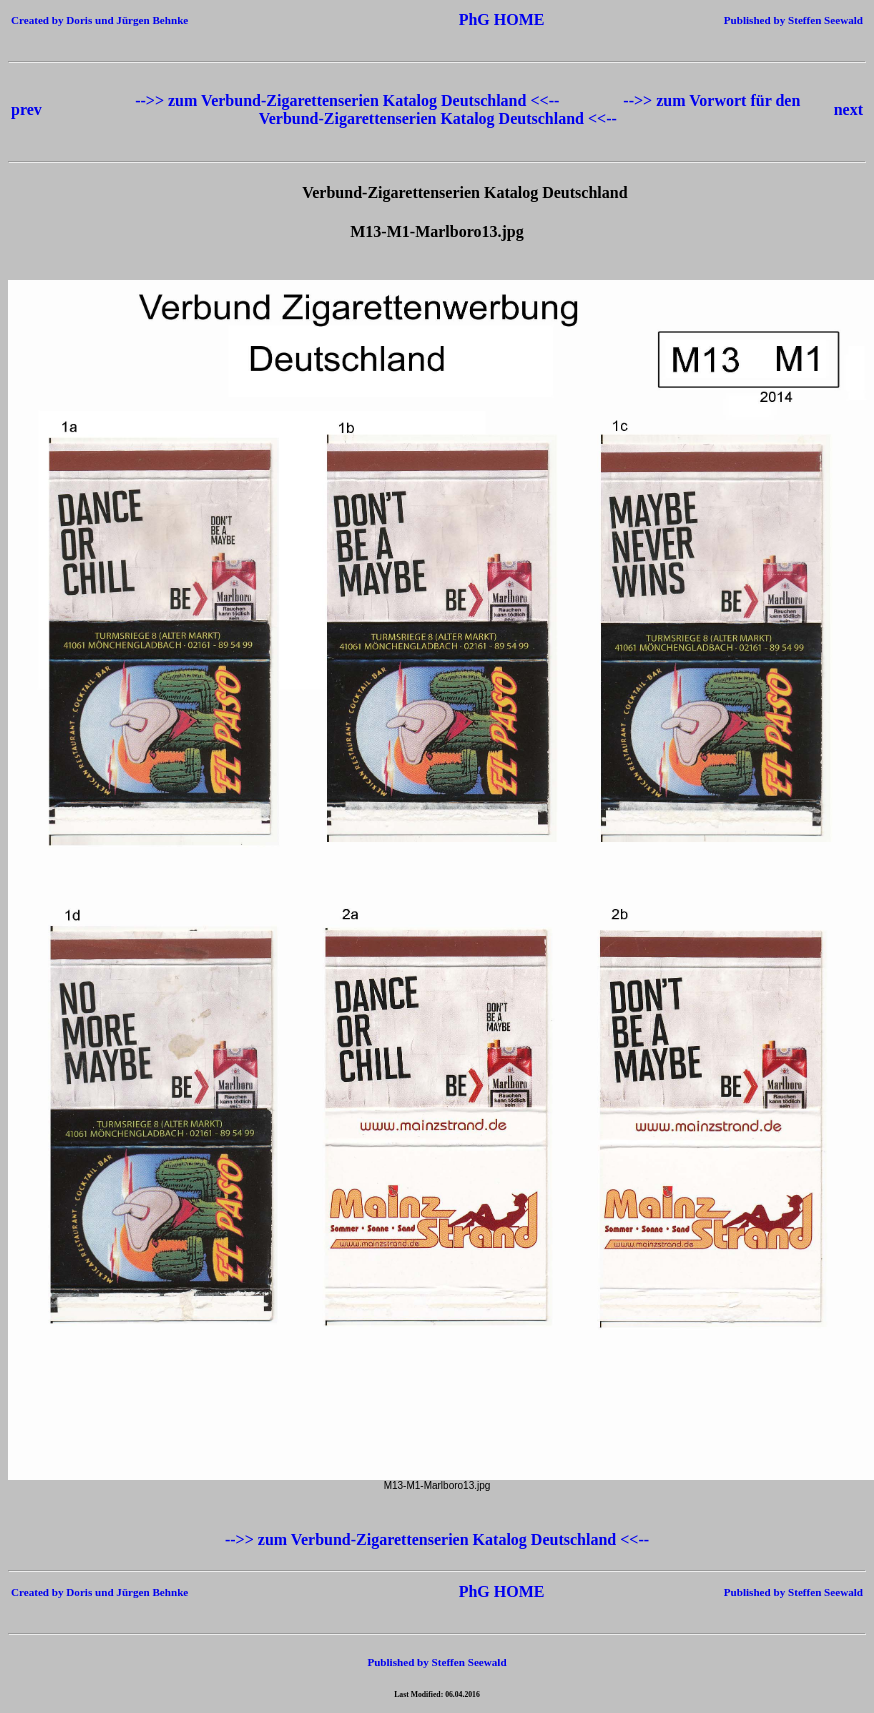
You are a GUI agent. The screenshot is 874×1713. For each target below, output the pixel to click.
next (848, 109)
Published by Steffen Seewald (793, 20)
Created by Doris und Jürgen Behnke (99, 20)
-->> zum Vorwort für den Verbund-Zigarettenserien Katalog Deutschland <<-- (530, 109)
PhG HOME (472, 19)
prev (26, 109)
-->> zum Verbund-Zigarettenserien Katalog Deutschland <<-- (349, 100)
